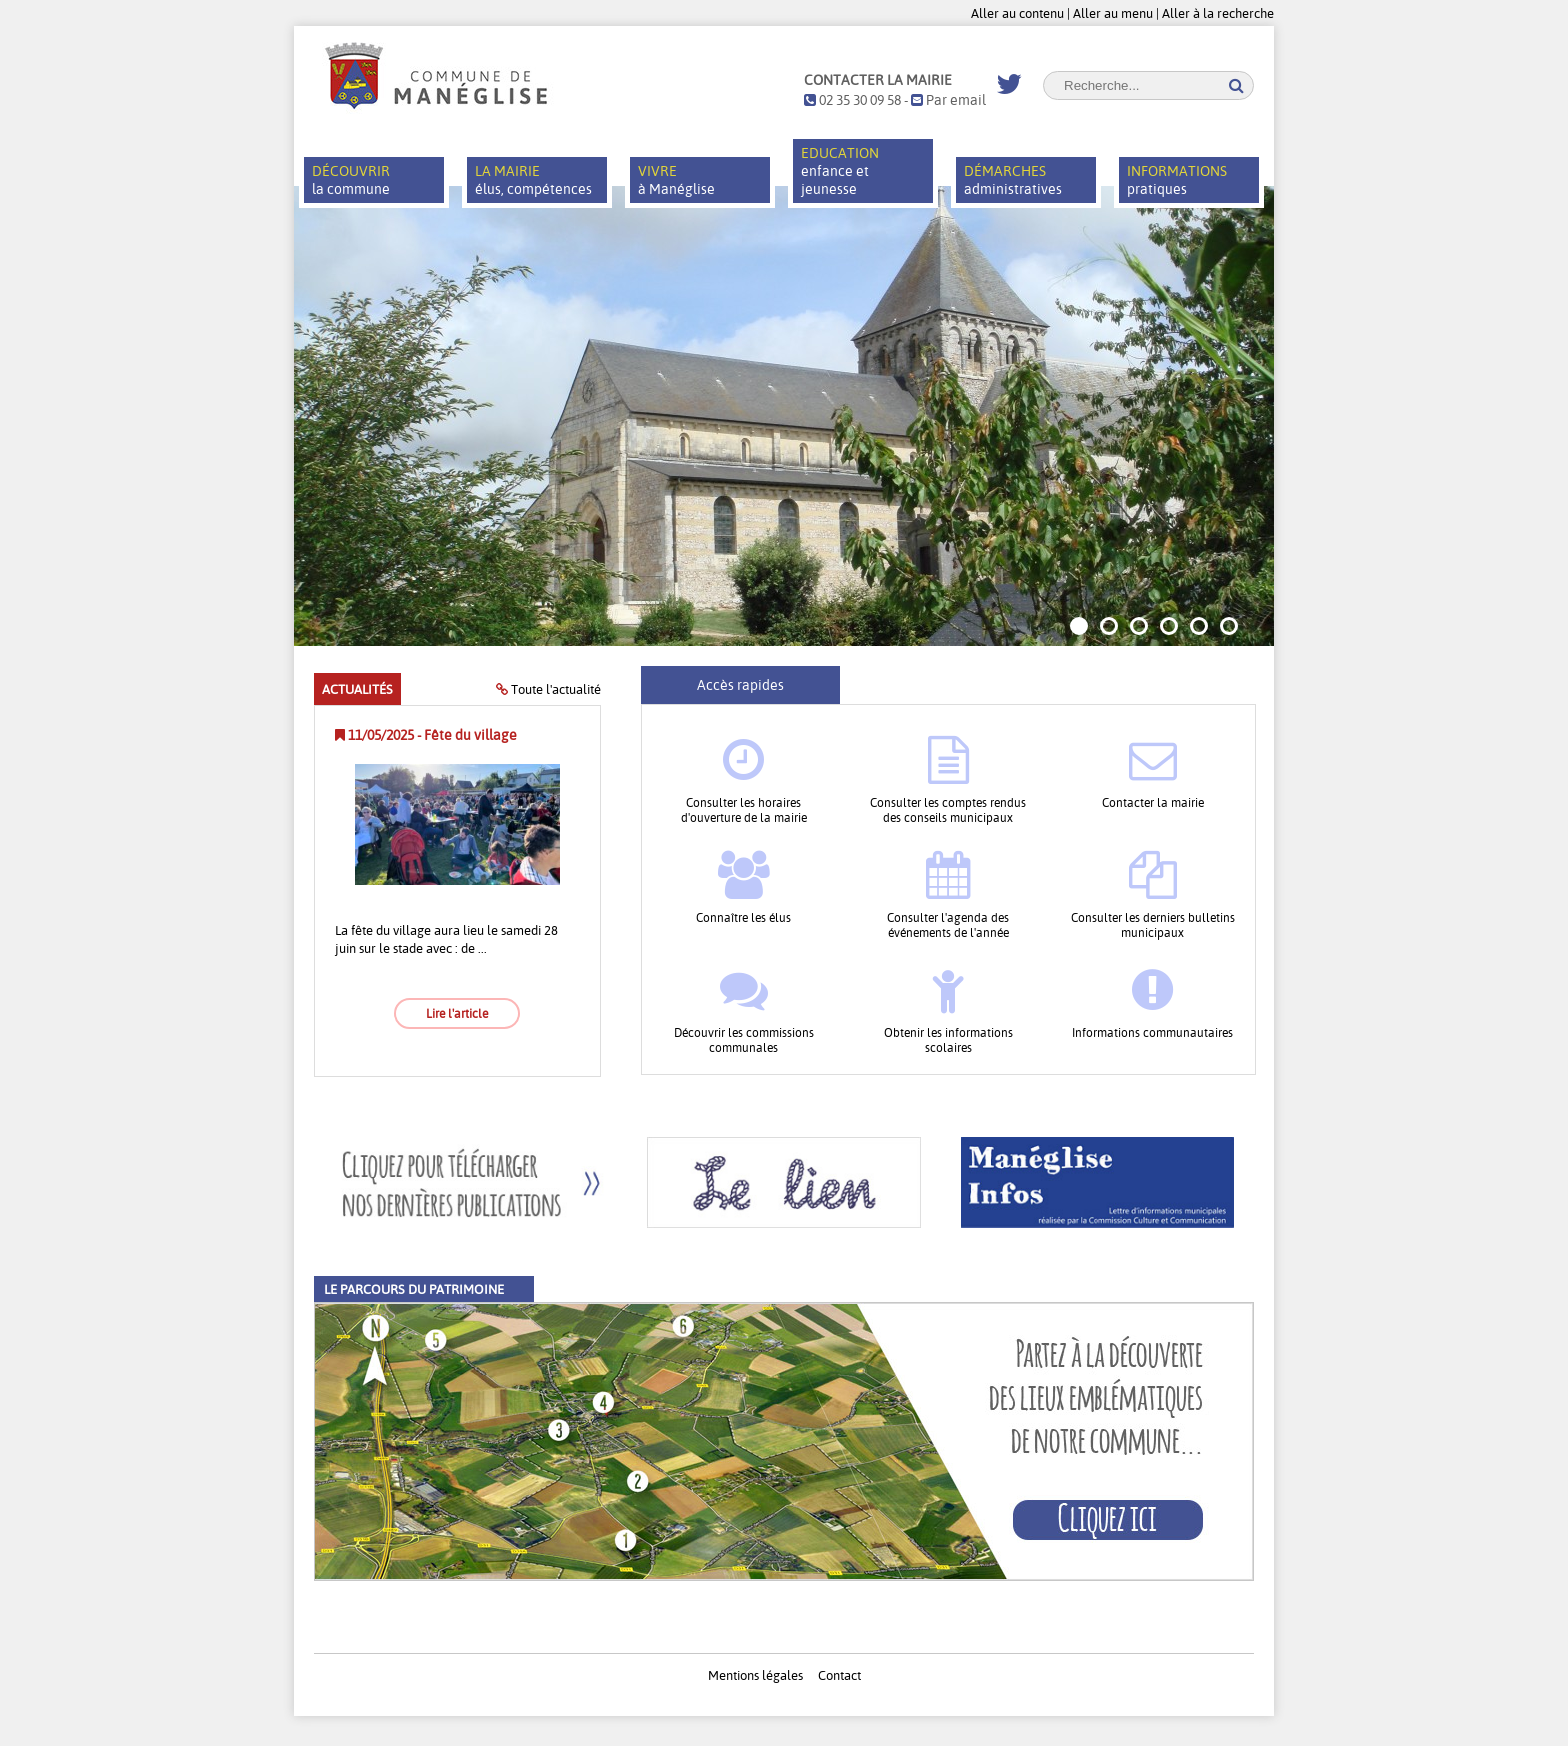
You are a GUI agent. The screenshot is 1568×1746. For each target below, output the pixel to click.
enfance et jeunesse (840, 171)
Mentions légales (755, 1675)
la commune (351, 180)
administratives (1013, 180)
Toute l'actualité (548, 689)
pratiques (1177, 180)
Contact (839, 1675)
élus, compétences (533, 180)
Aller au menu (1113, 13)
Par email (948, 100)
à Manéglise (676, 180)
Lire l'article (457, 1013)
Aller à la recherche (1218, 13)
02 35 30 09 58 (852, 100)
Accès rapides (740, 685)
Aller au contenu (1017, 13)
